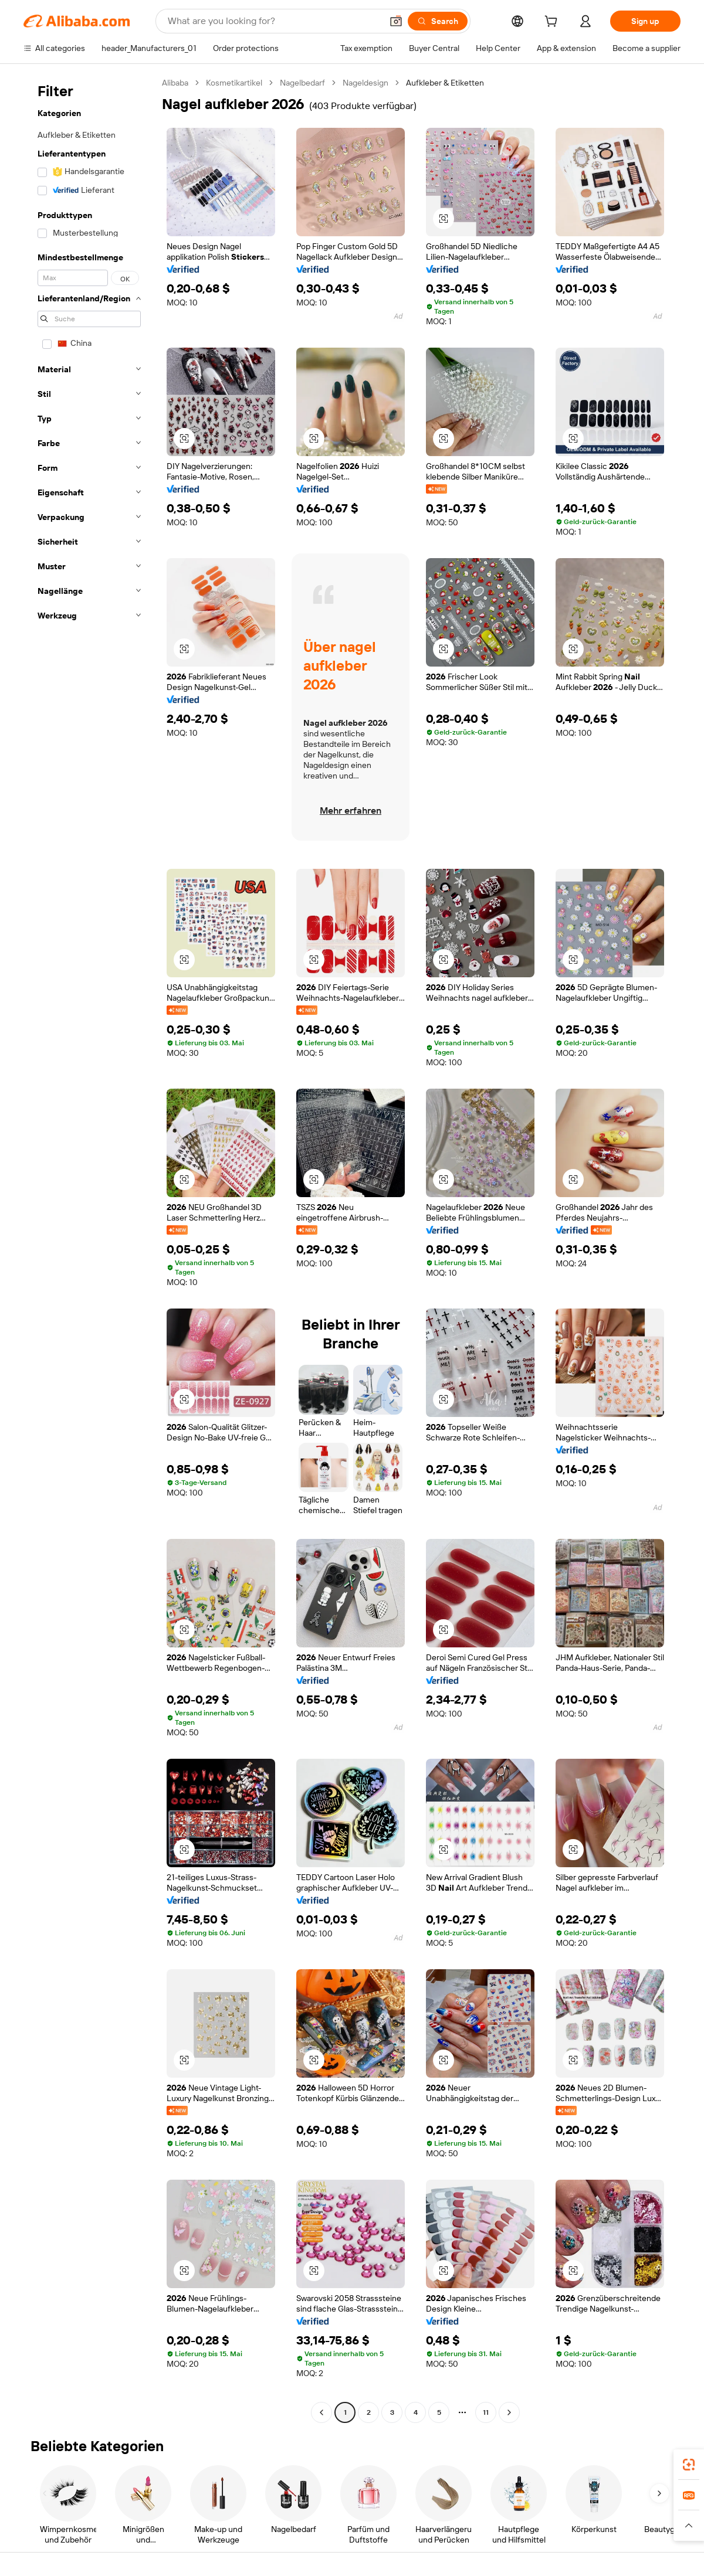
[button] (396, 21)
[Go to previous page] (321, 2412)
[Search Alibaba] (274, 21)
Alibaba (175, 82)
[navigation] (89, 1249)
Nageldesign (365, 82)
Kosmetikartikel (234, 82)
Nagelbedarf (302, 82)
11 (486, 2412)
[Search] (438, 21)
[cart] (553, 23)
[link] (688, 2464)
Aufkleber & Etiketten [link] (445, 82)
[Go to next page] (509, 2412)
